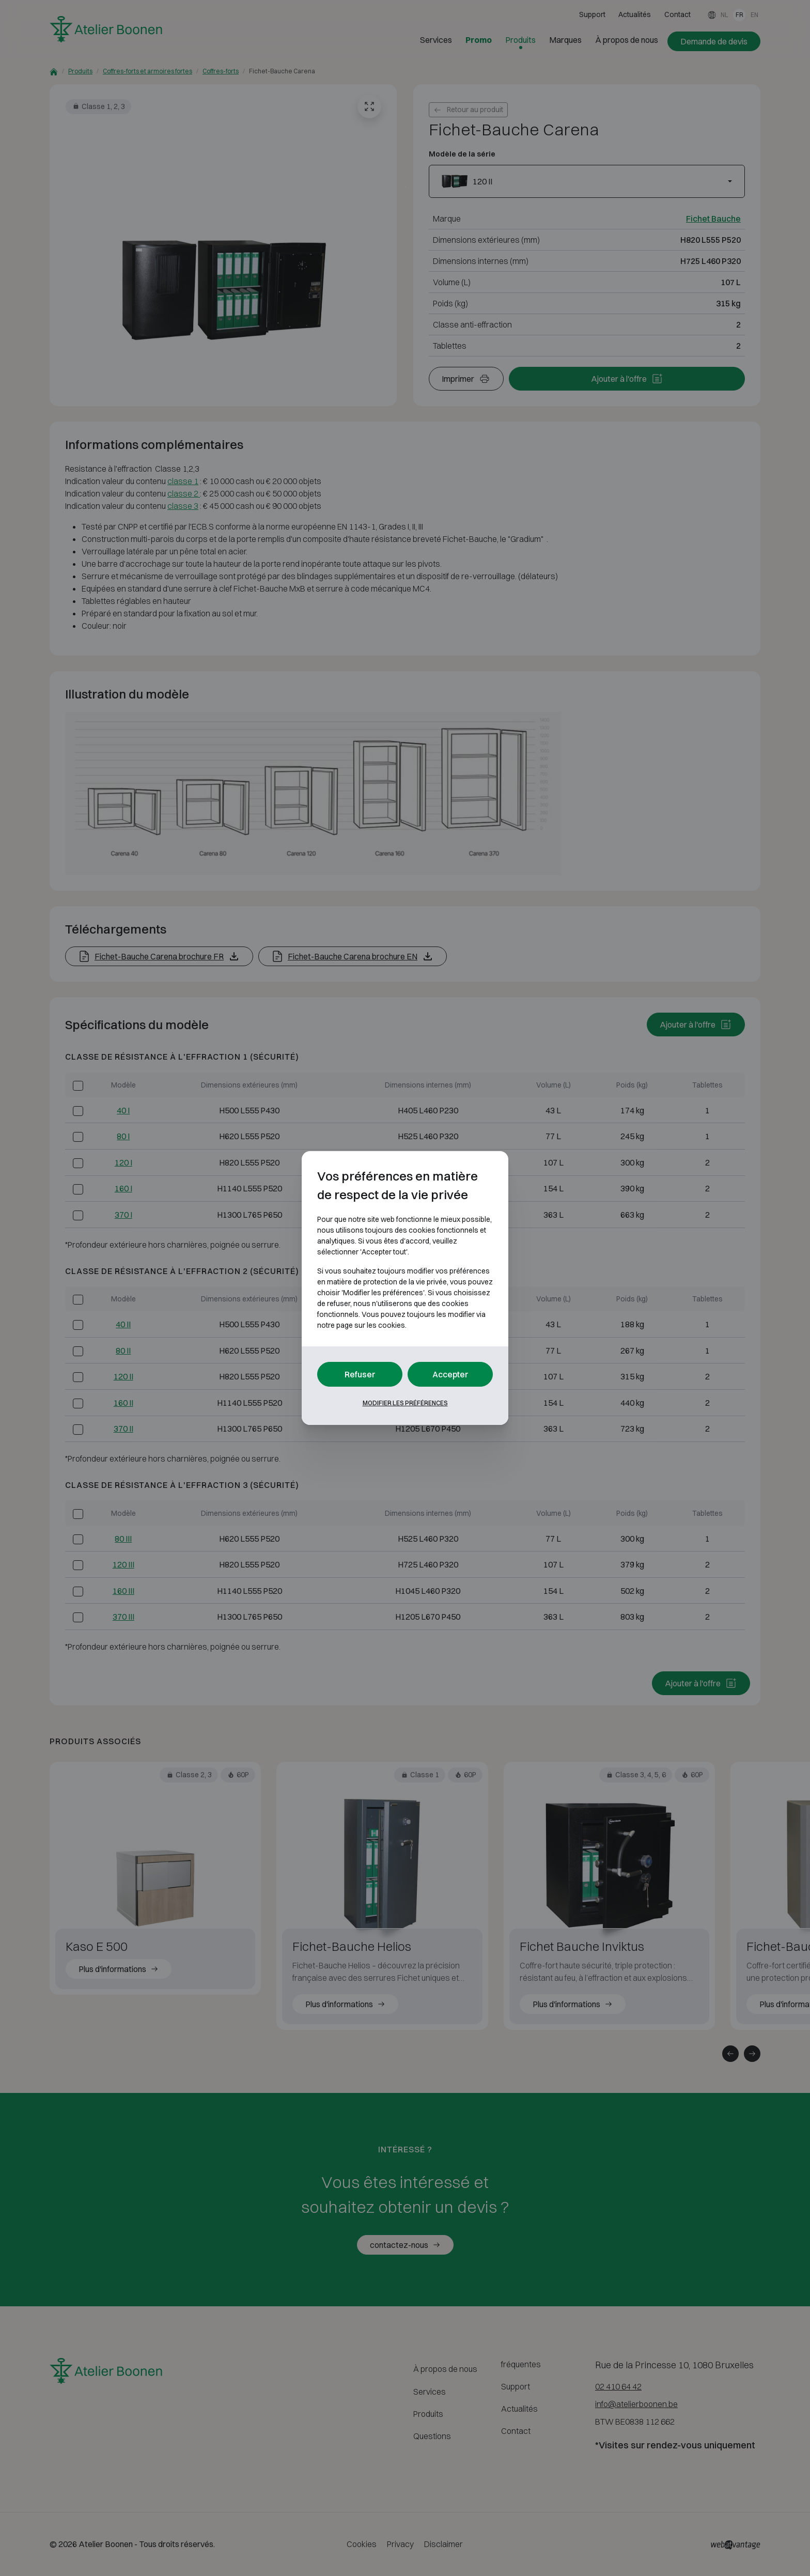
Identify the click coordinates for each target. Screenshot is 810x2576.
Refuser (360, 1374)
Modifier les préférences (405, 1403)
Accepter (450, 1374)
